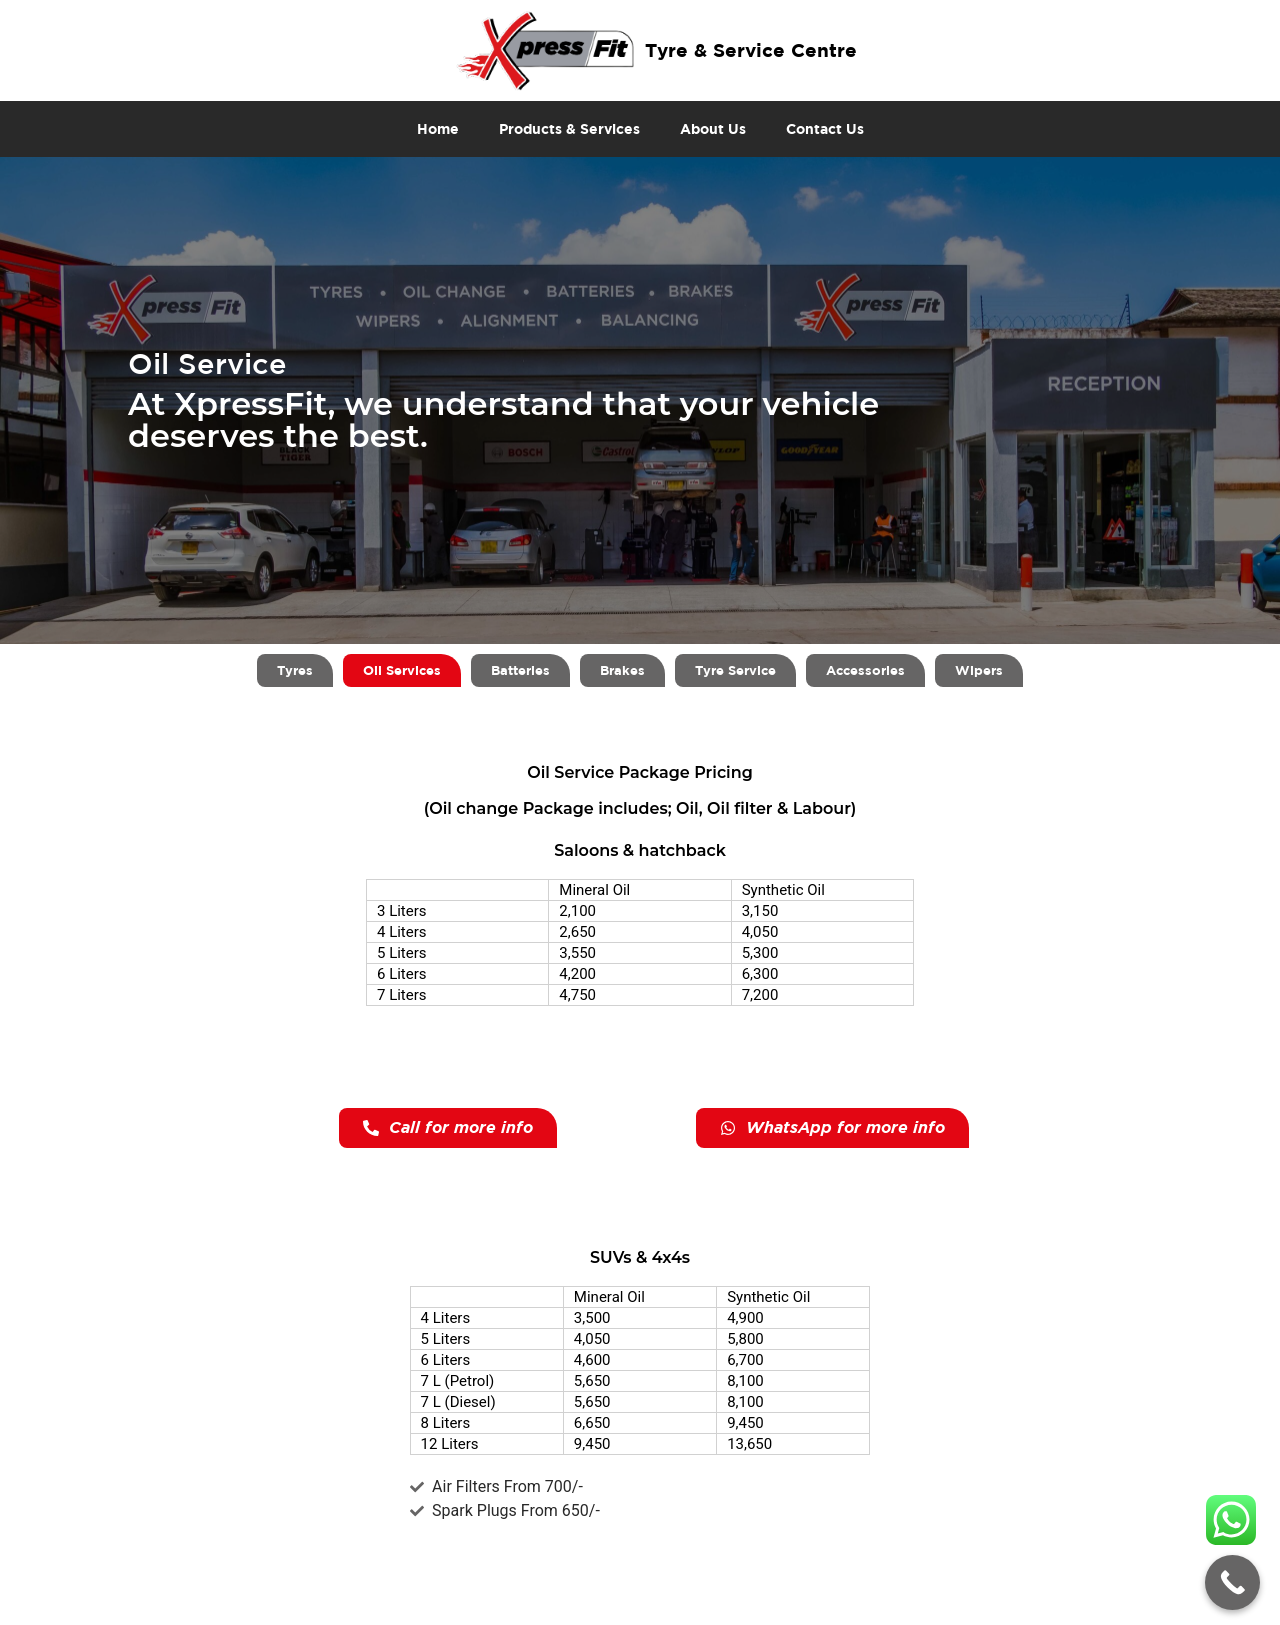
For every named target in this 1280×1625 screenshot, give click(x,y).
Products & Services (569, 128)
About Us (713, 128)
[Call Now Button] (1232, 1582)
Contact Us (825, 128)
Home (438, 128)
